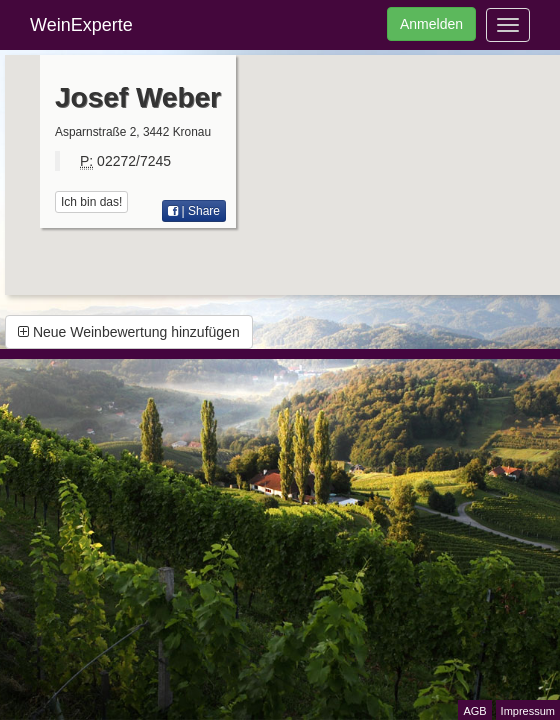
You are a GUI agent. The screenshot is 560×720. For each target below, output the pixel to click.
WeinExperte (81, 25)
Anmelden (431, 24)
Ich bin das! (91, 202)
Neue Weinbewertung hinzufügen (129, 332)
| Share (194, 211)
